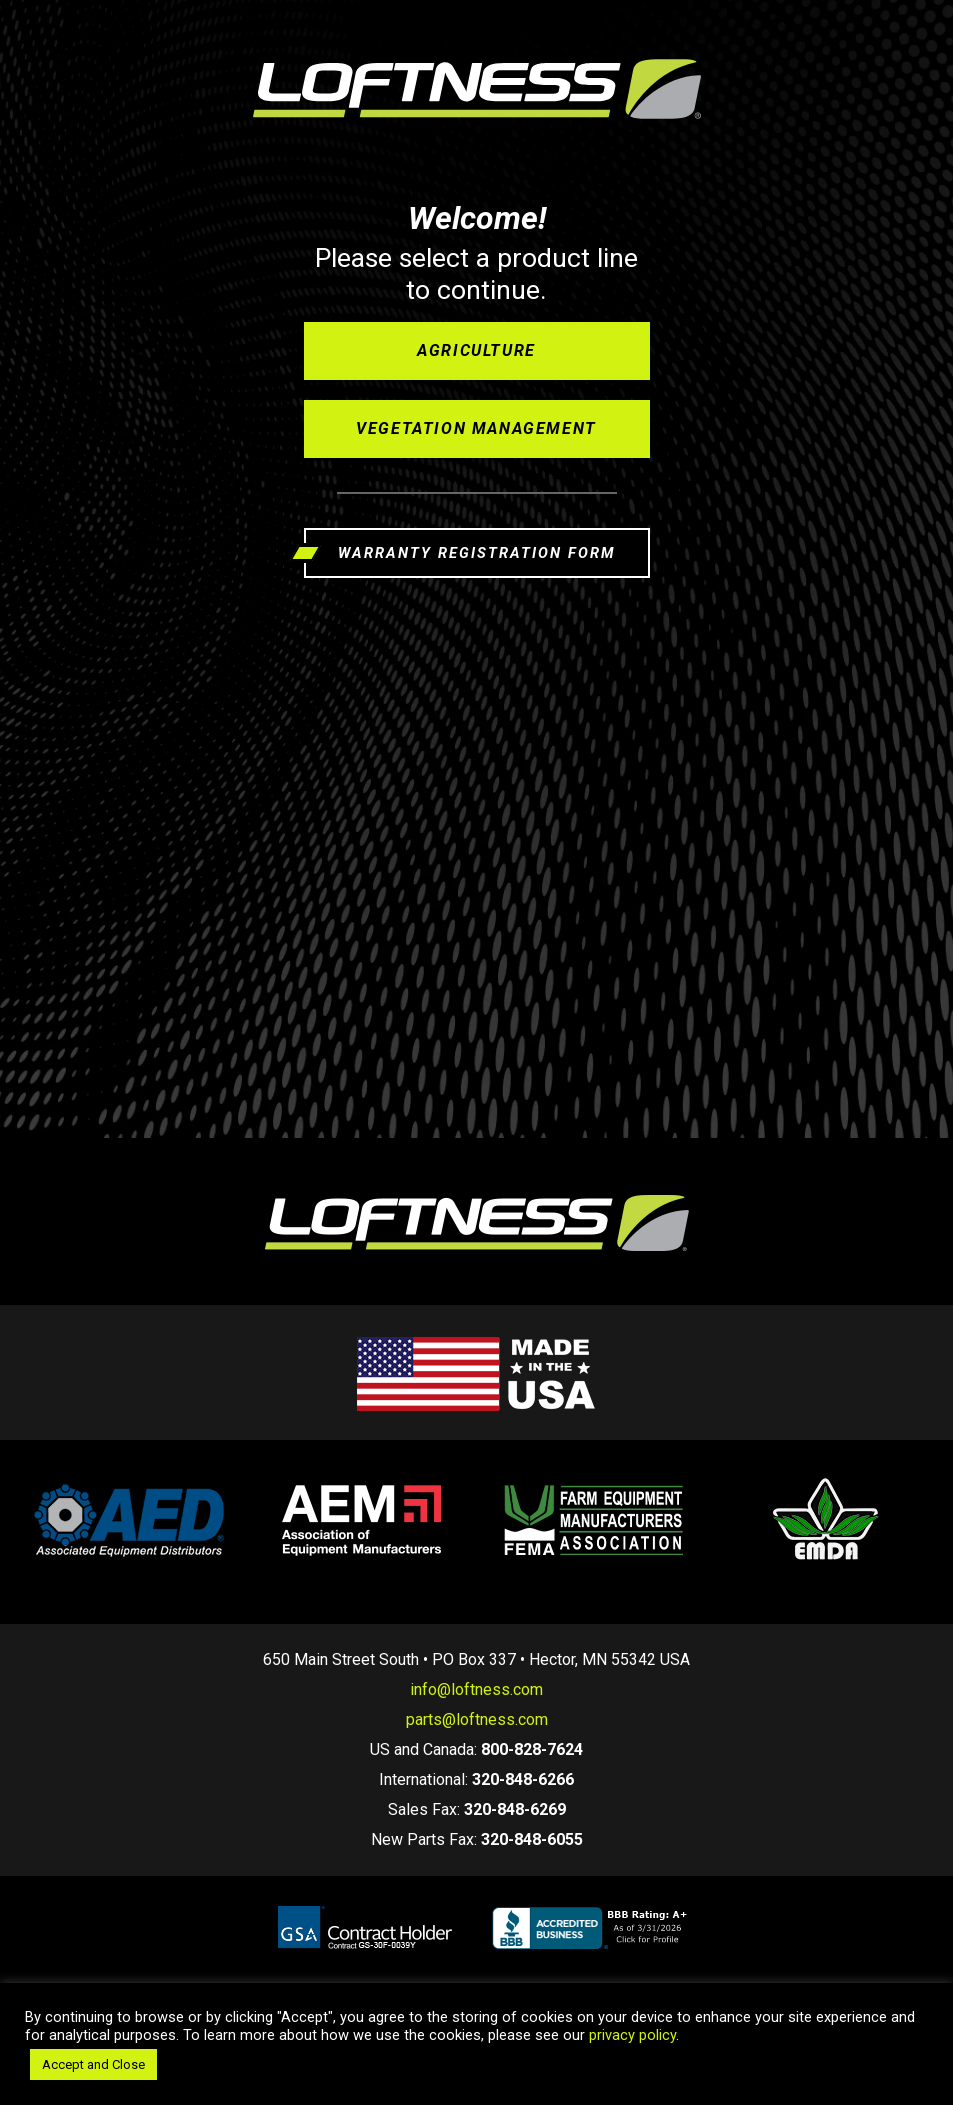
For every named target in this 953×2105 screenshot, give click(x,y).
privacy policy (632, 2035)
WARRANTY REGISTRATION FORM (476, 553)
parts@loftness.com (477, 1719)
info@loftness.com (476, 1689)
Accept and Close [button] (93, 2064)
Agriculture (476, 350)
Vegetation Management (476, 428)
